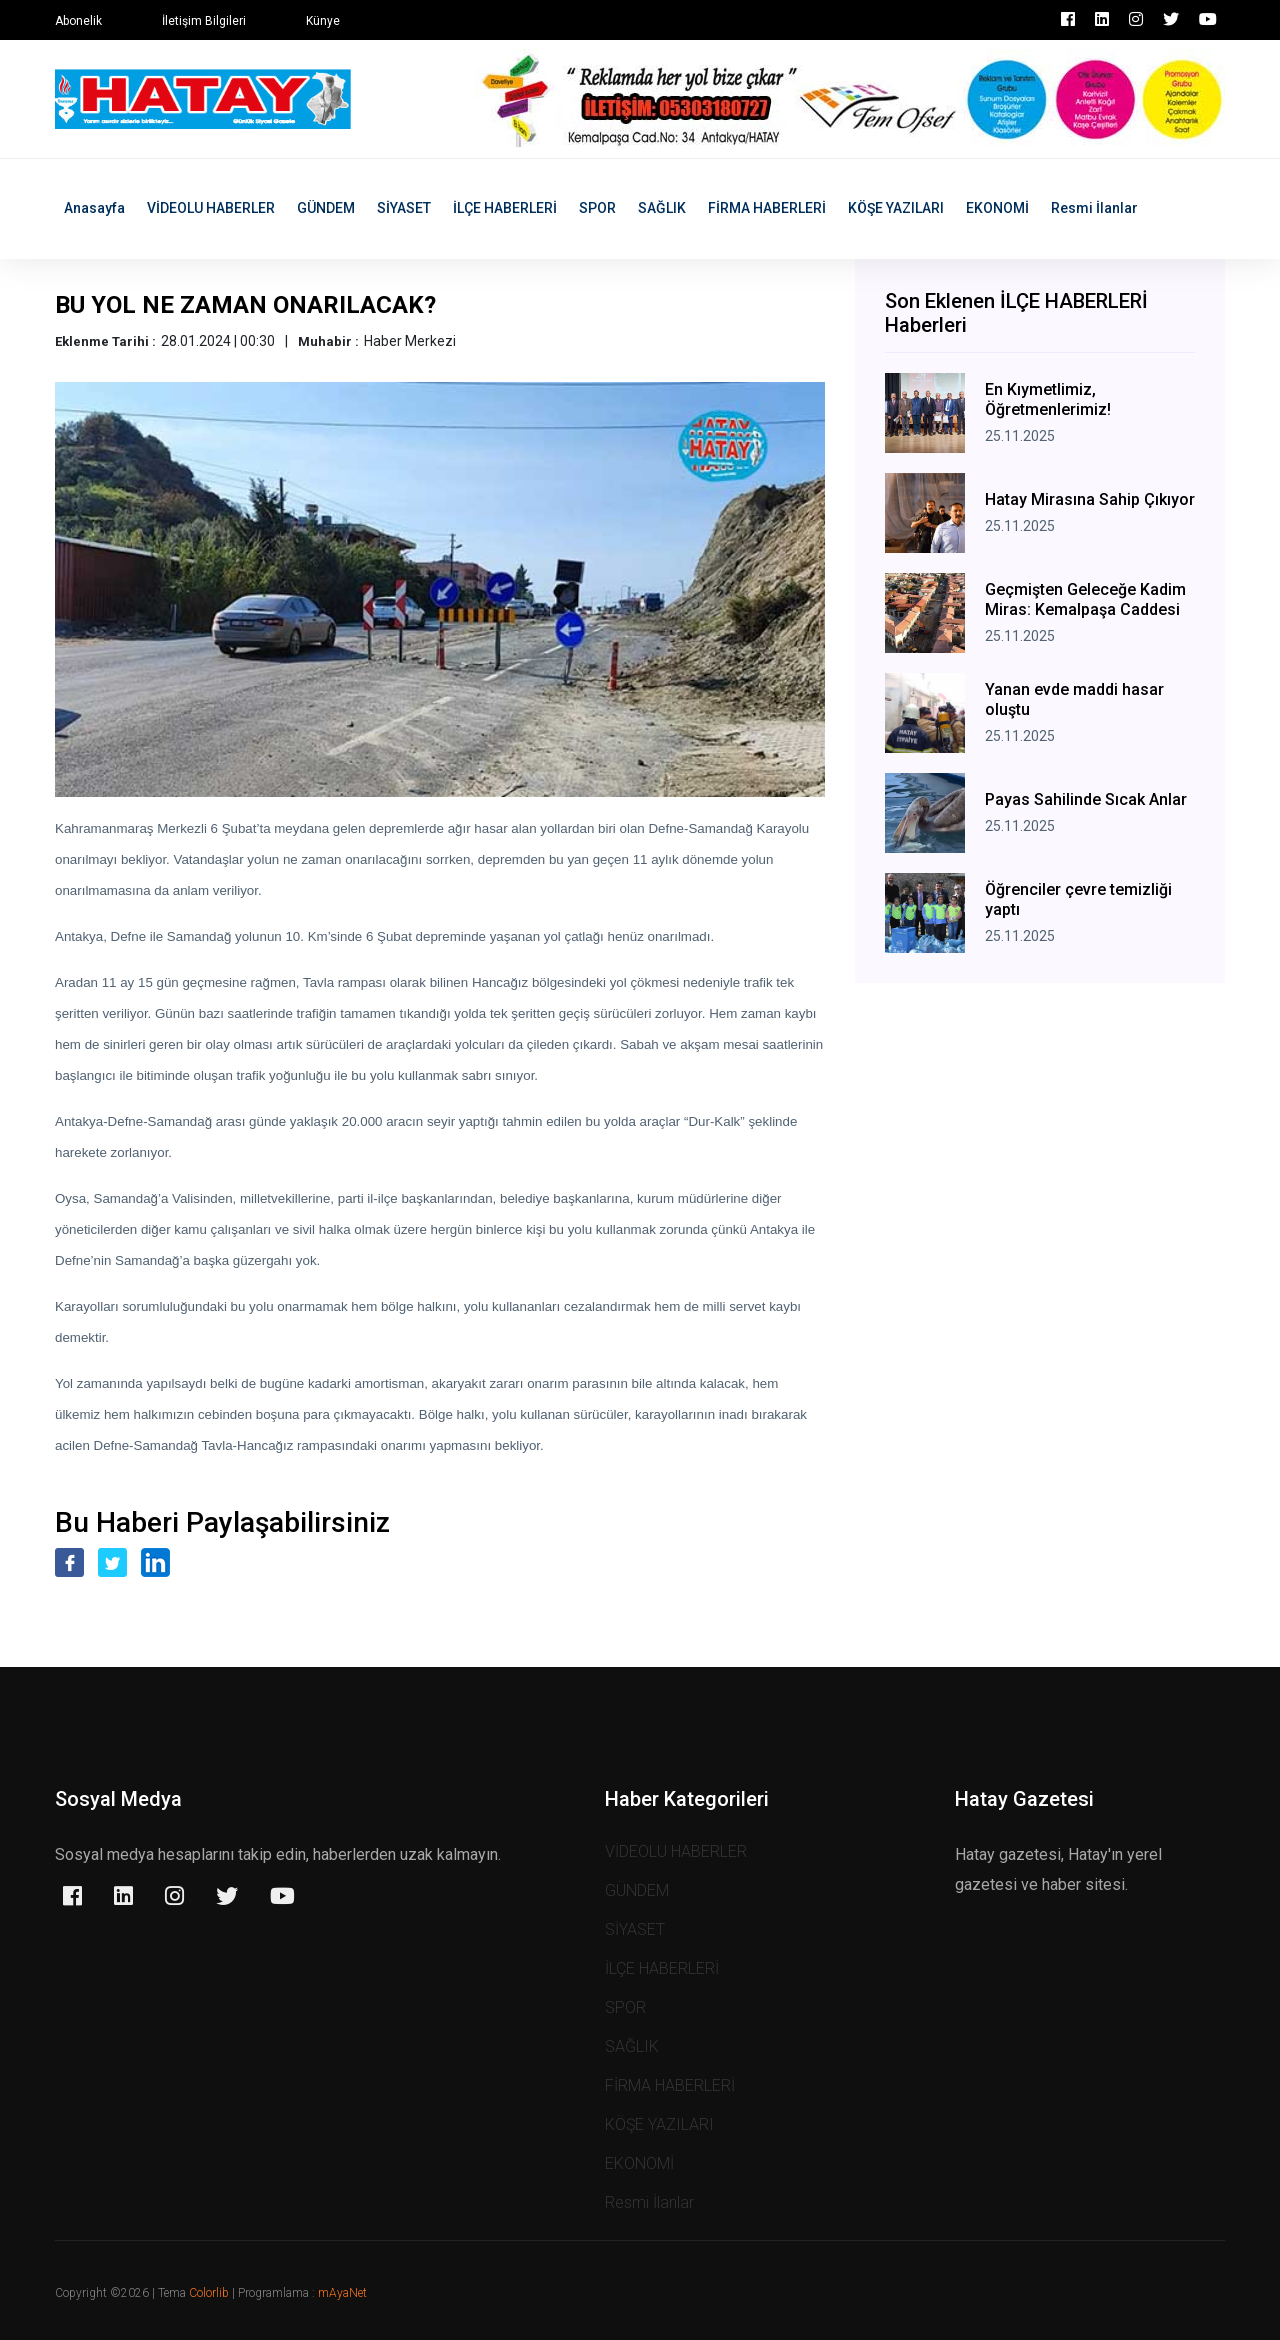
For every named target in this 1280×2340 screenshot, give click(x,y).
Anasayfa (94, 208)
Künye (323, 21)
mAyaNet (342, 2293)
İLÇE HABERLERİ (505, 208)
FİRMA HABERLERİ (767, 208)
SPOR (597, 208)
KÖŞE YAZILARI (896, 208)
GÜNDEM (326, 208)
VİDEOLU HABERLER (211, 208)
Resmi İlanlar (1094, 208)
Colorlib (209, 2293)
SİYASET (404, 208)
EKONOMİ (997, 208)
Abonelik (78, 21)
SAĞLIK (662, 208)
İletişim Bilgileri (204, 21)
